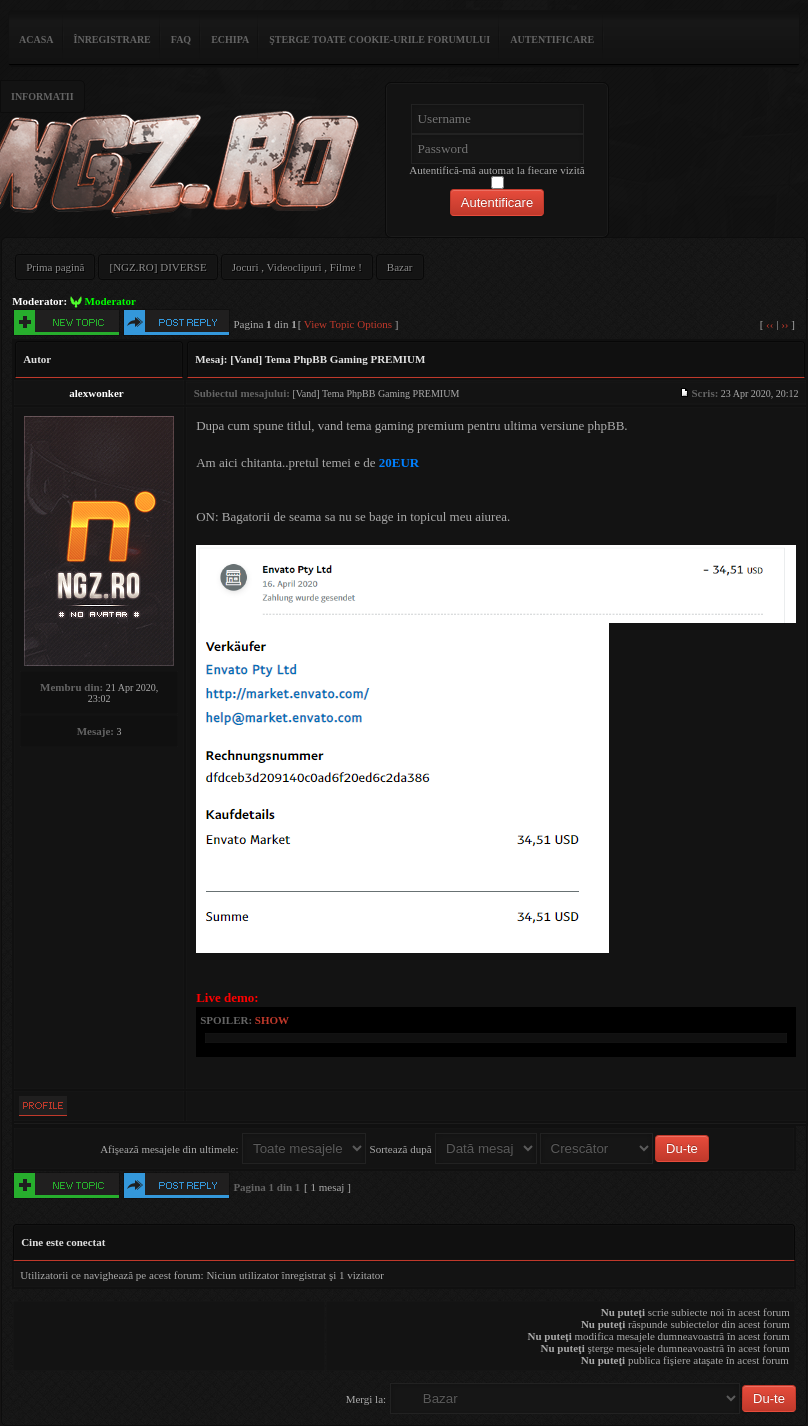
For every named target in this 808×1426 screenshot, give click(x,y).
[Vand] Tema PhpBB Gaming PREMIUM (327, 359)
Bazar (400, 267)
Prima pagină (55, 267)
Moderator (110, 301)
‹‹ (769, 324)
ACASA (36, 39)
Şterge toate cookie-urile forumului (379, 39)
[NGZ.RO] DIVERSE (157, 267)
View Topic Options (348, 324)
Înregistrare (112, 39)
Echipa (230, 39)
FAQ (181, 39)
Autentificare (552, 39)
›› (784, 324)
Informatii (42, 96)
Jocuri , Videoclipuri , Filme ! (297, 267)
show (272, 1020)
